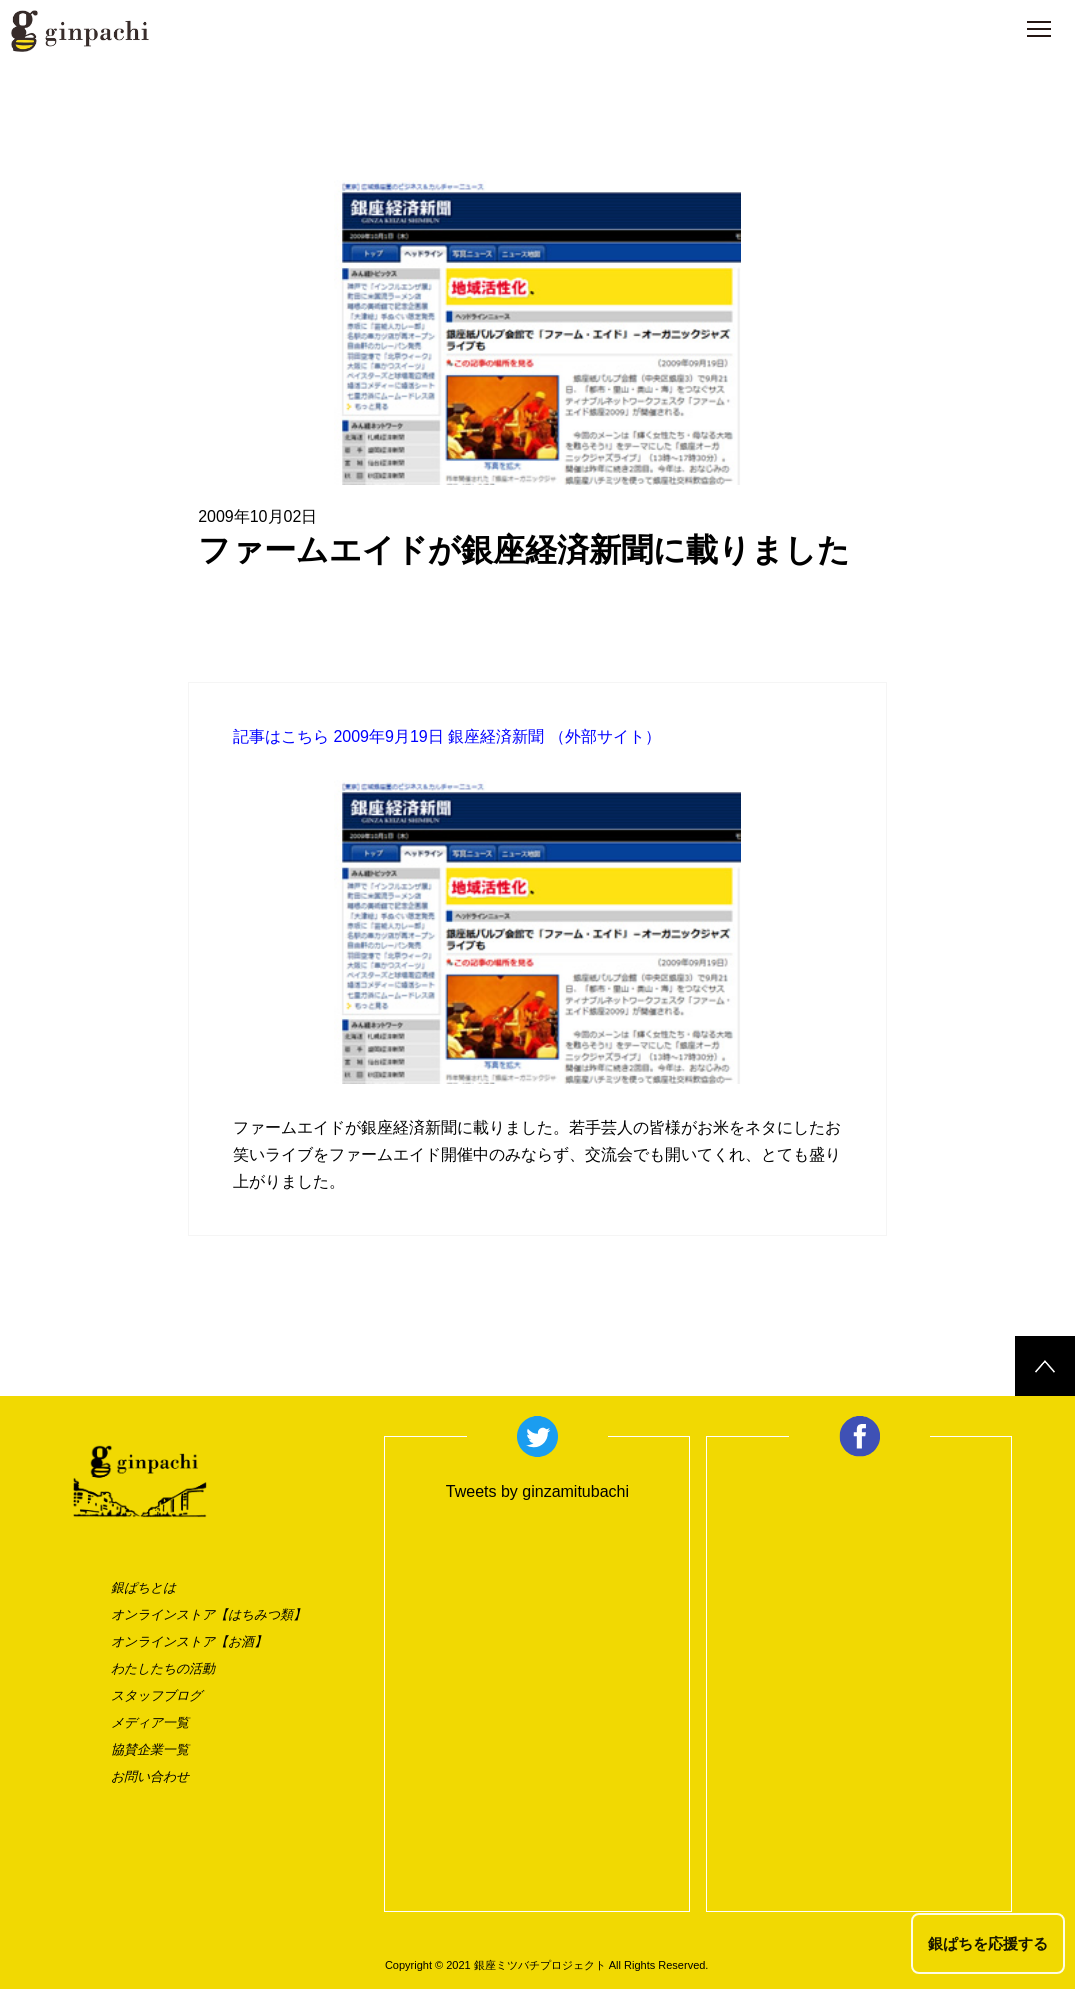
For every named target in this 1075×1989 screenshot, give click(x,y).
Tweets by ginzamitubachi (537, 1491)
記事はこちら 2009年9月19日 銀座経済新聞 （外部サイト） (447, 736)
